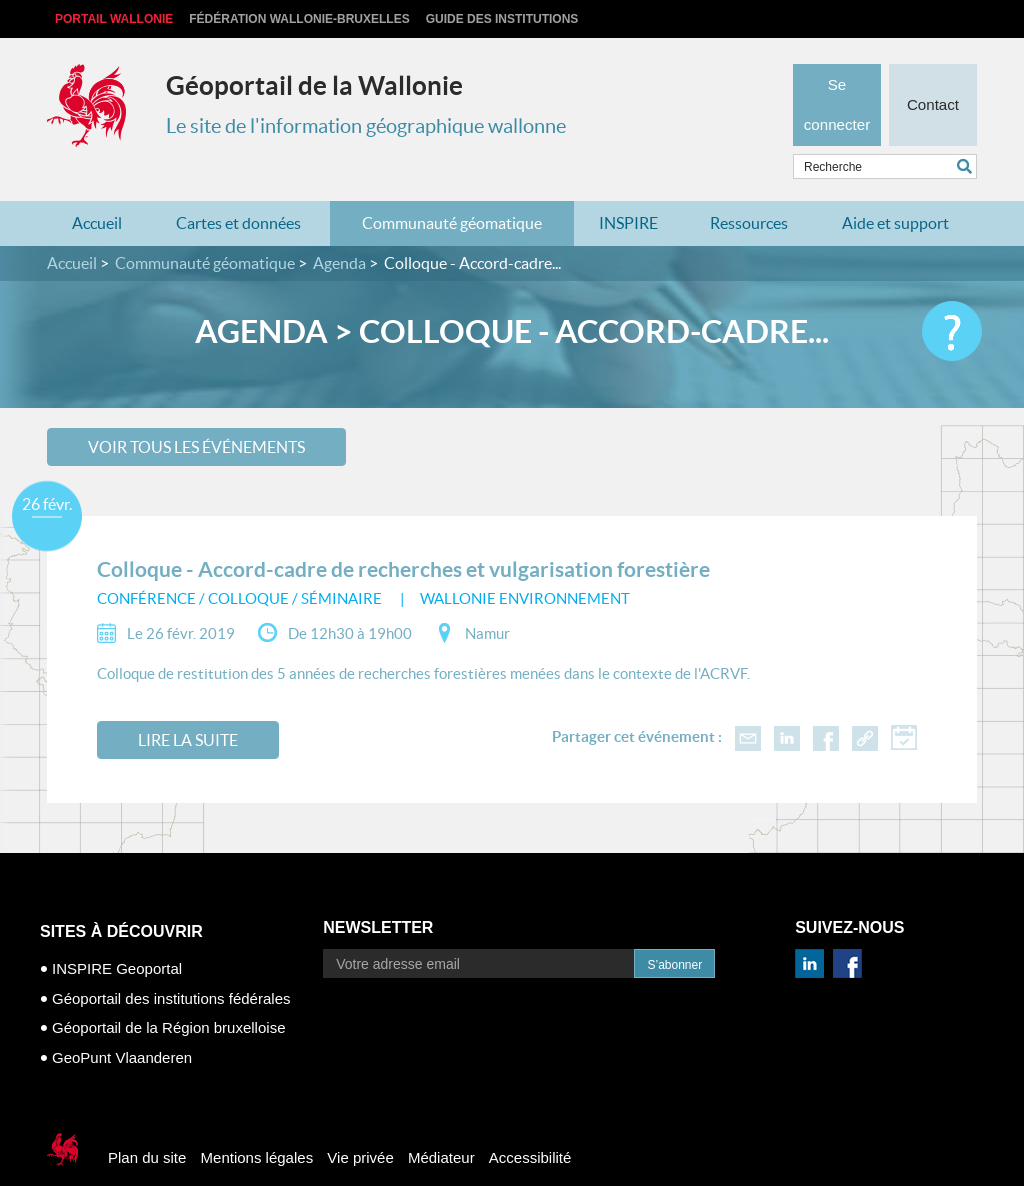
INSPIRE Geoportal (117, 937)
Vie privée (360, 1126)
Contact (932, 76)
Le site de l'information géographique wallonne (366, 126)
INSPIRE (628, 192)
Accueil (97, 192)
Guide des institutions (502, 19)
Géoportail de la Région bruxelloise (168, 996)
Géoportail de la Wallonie (314, 85)
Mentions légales (257, 1126)
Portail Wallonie (114, 19)
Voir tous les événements (196, 415)
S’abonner (674, 934)
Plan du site (147, 1126)
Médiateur (441, 1126)
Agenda (339, 232)
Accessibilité (530, 1126)
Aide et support (895, 192)
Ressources (749, 192)
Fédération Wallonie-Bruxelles (299, 19)
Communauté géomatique (452, 192)
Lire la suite (188, 709)
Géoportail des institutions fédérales (171, 966)
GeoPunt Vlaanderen (122, 1025)
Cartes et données (238, 192)
